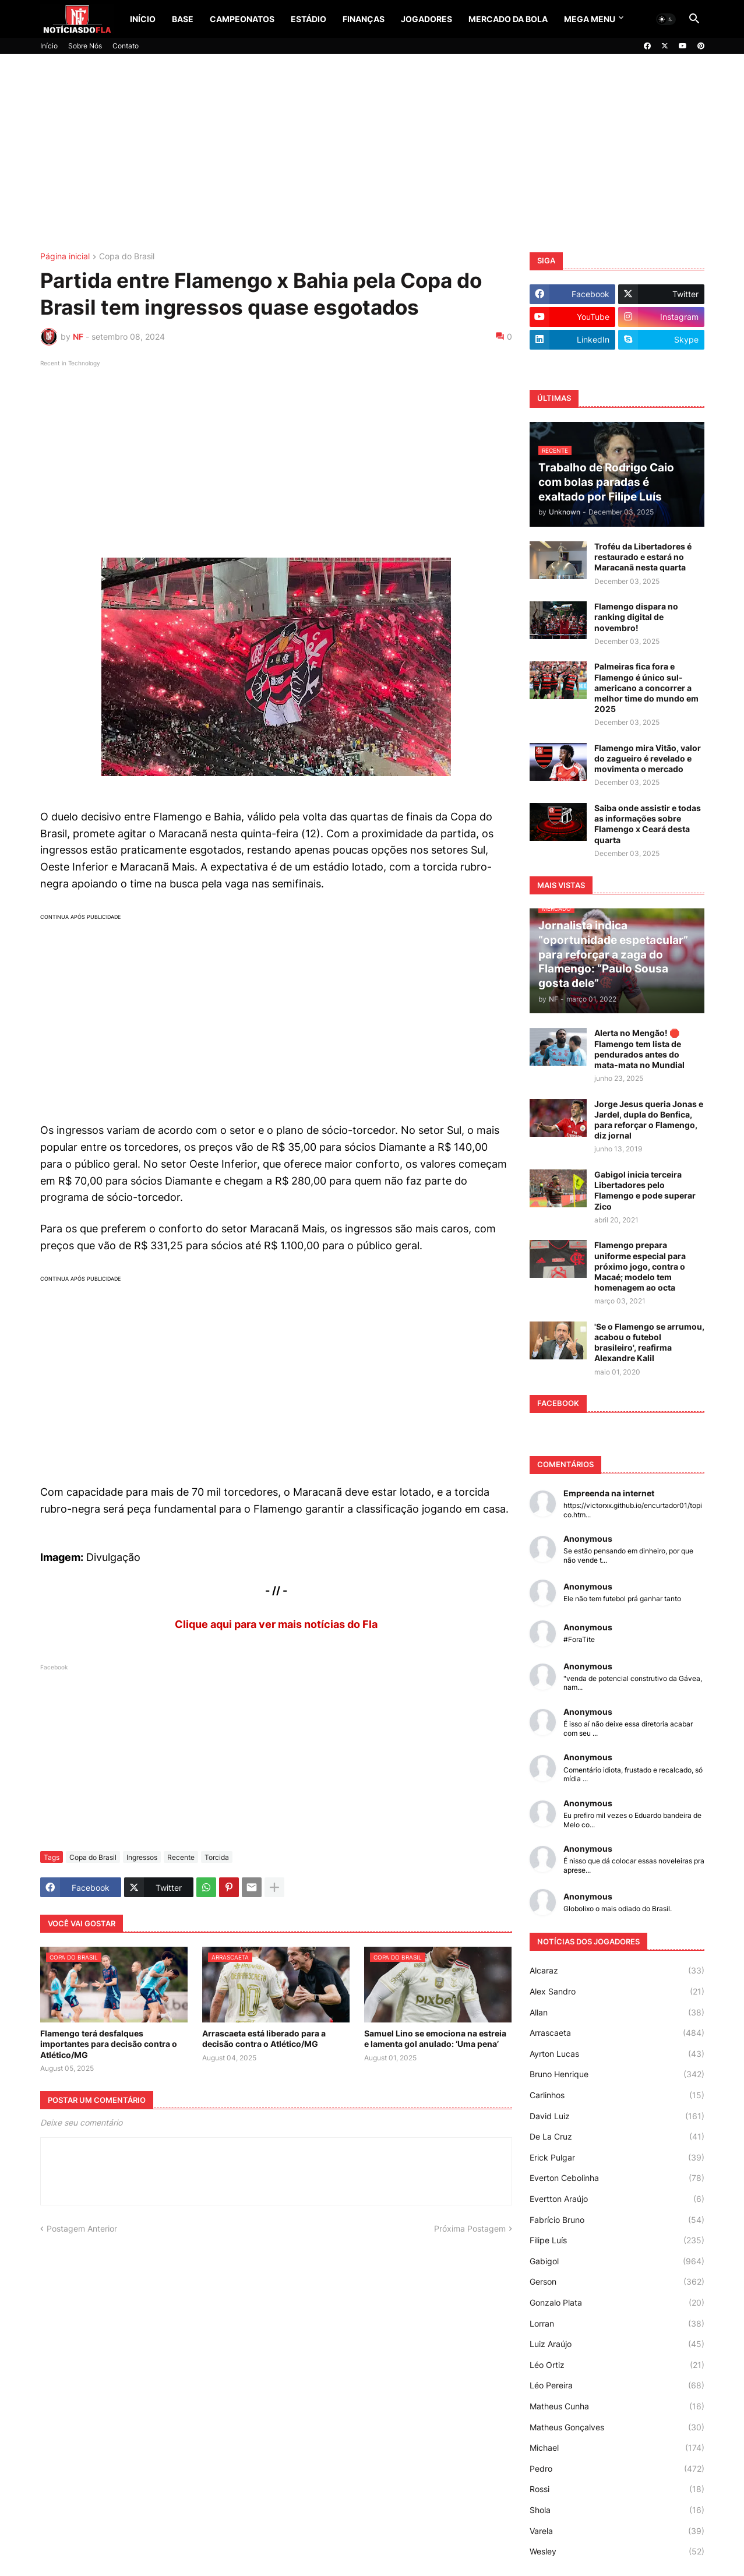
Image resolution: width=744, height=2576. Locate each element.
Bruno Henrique (617, 2074)
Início (143, 19)
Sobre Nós (85, 45)
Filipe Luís (617, 2240)
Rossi (617, 2489)
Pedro (617, 2469)
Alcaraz (617, 1970)
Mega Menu (589, 19)
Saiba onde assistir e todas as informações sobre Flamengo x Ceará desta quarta (647, 824)
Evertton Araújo (617, 2199)
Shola (617, 2510)
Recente (181, 1857)
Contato (125, 45)
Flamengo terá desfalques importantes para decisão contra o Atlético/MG (108, 2043)
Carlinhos (617, 2095)
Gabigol (617, 2261)
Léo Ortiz (617, 2365)
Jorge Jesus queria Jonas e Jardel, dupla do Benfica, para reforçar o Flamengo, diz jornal (648, 1120)
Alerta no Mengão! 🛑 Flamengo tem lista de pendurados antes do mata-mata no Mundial (639, 1049)
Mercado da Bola (508, 19)
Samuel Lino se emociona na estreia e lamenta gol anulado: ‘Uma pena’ (435, 2038)
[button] (666, 19)
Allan (617, 2012)
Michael (617, 2448)
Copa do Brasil (126, 256)
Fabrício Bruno (617, 2220)
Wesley (617, 2551)
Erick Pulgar (617, 2157)
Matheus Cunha (617, 2406)
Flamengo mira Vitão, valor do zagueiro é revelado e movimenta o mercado (647, 758)
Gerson (617, 2282)
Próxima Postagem (470, 2228)
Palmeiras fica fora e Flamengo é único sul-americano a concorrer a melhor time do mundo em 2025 (646, 687)
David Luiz (617, 2116)
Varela (617, 2531)
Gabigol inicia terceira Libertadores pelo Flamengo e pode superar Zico (645, 1190)
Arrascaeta (617, 2033)
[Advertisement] (372, 153)
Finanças (364, 19)
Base (182, 19)
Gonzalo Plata (617, 2303)
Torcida (216, 1857)
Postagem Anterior (82, 2228)
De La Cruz (617, 2136)
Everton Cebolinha (617, 2178)
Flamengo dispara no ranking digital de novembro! (636, 616)
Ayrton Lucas (617, 2054)
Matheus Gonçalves (617, 2427)
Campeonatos (242, 19)
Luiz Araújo (617, 2344)
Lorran (617, 2324)
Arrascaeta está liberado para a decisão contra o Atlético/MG (264, 2038)
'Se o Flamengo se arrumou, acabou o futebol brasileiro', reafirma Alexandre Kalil (649, 1342)
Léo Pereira (617, 2385)
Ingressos (141, 1857)
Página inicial (65, 256)
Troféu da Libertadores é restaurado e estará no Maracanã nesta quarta (643, 556)
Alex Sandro (617, 1991)
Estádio (308, 19)
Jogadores (426, 19)
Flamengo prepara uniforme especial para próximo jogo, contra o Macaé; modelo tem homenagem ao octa (640, 1266)
